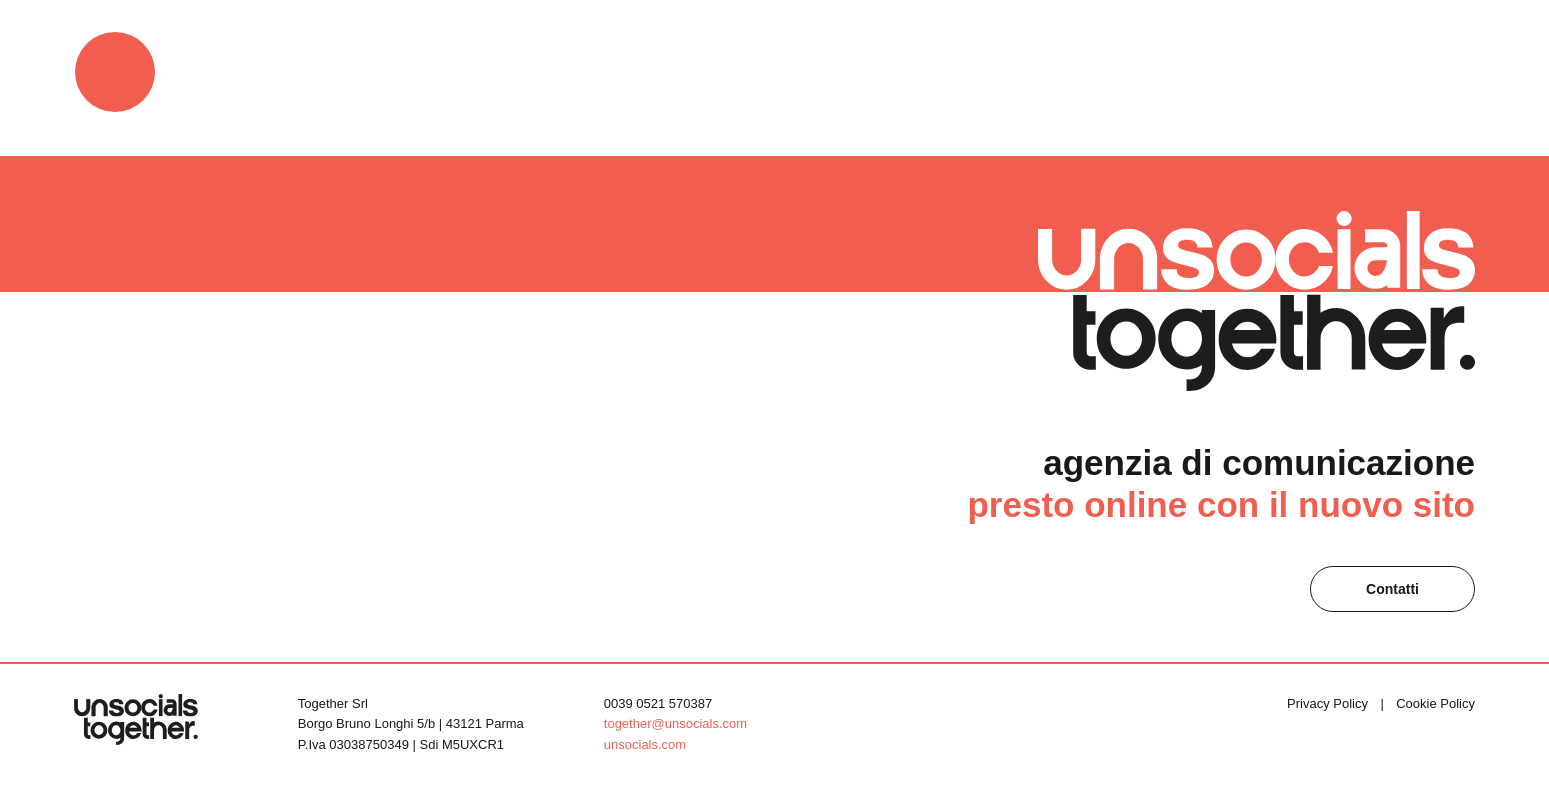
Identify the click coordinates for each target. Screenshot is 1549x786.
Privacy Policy (1327, 703)
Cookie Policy (1435, 703)
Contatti (1392, 589)
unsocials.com (645, 744)
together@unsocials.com (675, 723)
